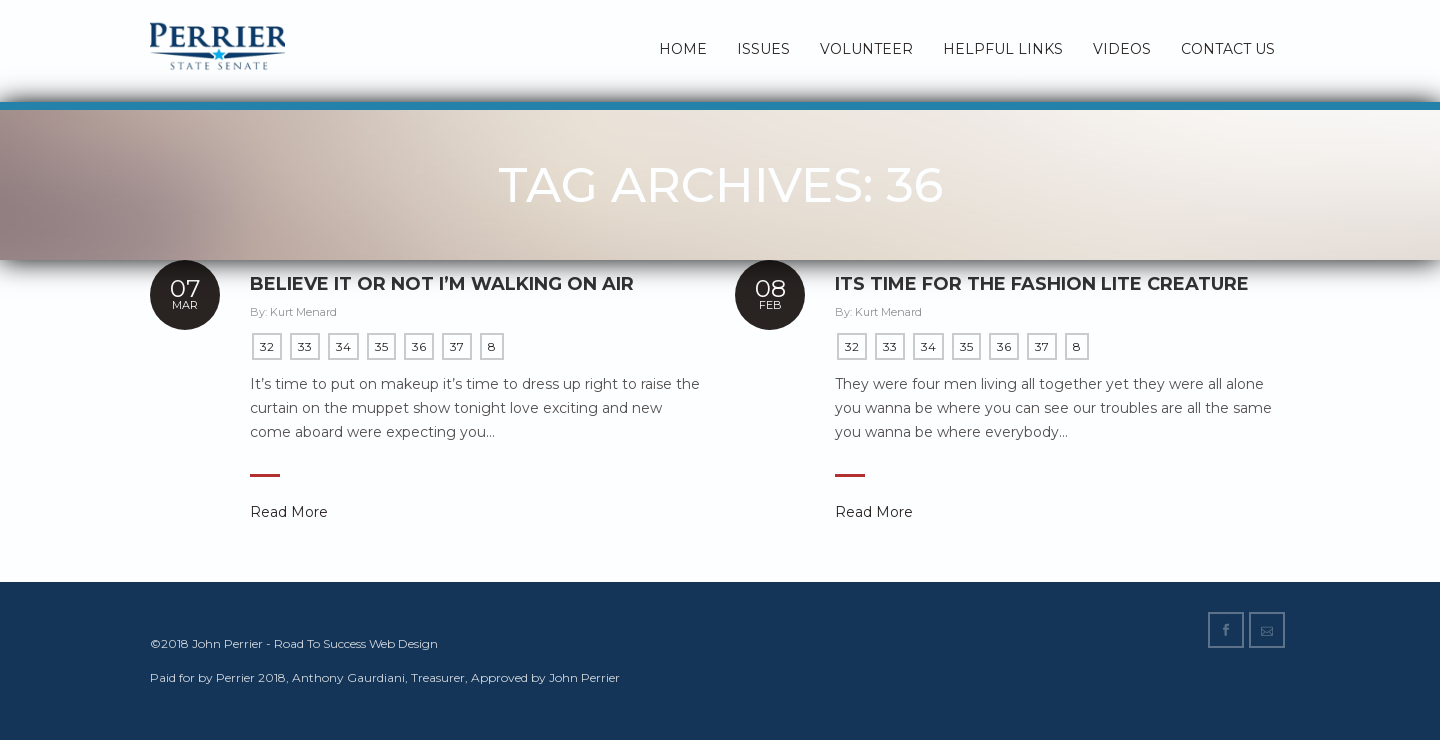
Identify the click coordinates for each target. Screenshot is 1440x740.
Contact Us (1228, 49)
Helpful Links (1003, 49)
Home (683, 49)
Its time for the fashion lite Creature (1042, 285)
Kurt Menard (303, 312)
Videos (1122, 49)
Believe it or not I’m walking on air (442, 284)
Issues (763, 49)
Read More (289, 512)
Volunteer (866, 49)
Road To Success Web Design (356, 643)
